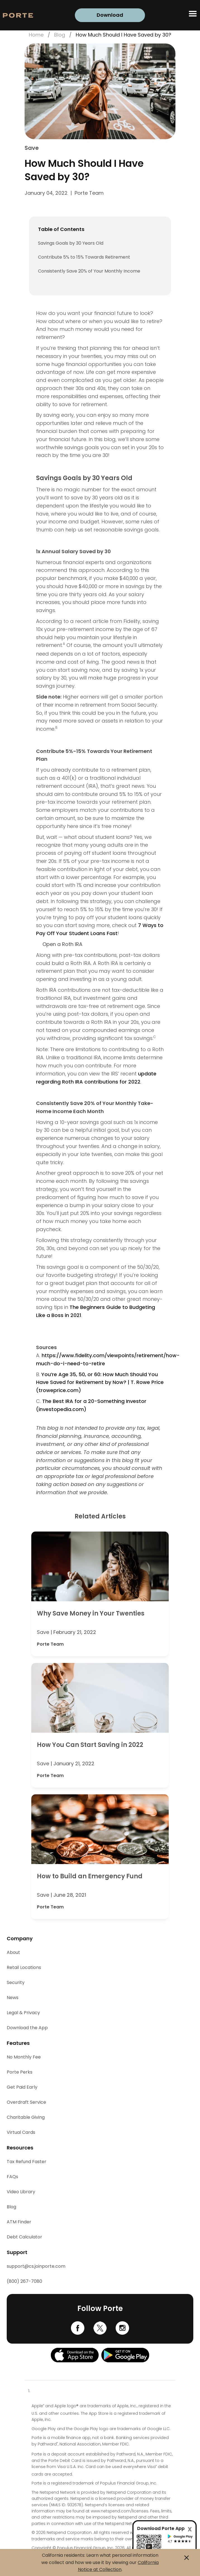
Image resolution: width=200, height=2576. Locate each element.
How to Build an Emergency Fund (89, 1876)
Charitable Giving (26, 2117)
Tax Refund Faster (26, 2161)
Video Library (21, 2192)
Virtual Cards (21, 2132)
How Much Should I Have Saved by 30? (123, 34)
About (13, 1952)
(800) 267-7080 (24, 2281)
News (12, 1997)
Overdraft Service (26, 2102)
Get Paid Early (22, 2087)
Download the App (27, 2027)
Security (16, 1982)
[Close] (190, 2528)
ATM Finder (19, 2222)
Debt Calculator (24, 2237)
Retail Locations (24, 1967)
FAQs (12, 2176)
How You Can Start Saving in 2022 (90, 1744)
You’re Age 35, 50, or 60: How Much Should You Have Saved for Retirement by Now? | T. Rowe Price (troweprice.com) (100, 1382)
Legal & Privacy (23, 2012)
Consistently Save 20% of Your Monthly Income (89, 271)
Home (36, 34)
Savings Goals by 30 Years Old (70, 243)
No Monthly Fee (24, 2057)
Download (110, 14)
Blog (59, 34)
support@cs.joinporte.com (36, 2266)
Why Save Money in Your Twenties (90, 1613)
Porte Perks (19, 2072)
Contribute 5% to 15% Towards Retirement (84, 257)
